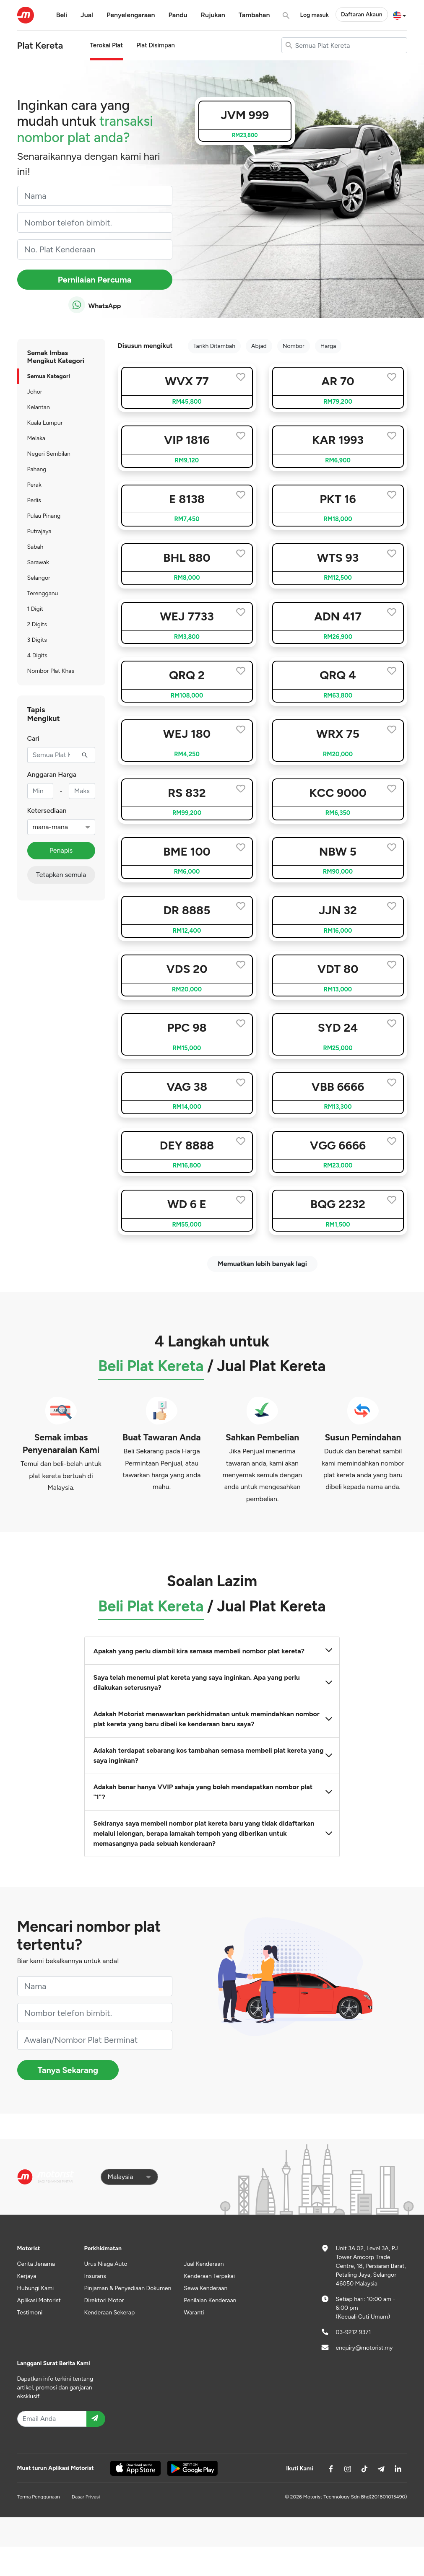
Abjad (259, 346)
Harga (328, 346)
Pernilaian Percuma (95, 280)
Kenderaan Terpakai (209, 2276)
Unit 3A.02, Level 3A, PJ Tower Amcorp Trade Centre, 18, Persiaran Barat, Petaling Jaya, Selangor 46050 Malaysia (371, 2266)
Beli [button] (61, 15)
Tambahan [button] (254, 15)
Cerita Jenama (36, 2263)
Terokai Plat (106, 45)
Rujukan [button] (213, 15)
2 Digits (37, 624)
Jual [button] (87, 15)
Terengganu (42, 593)
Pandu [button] (178, 15)
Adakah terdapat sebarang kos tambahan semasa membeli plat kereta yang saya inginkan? (212, 1755)
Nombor (293, 346)
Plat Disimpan (155, 45)
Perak (34, 484)
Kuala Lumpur (45, 422)
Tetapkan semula (61, 875)
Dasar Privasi (86, 2497)
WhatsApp (94, 305)
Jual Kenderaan (204, 2263)
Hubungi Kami (35, 2288)
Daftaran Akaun (361, 14)
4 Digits (37, 655)
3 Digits (37, 639)
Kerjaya (26, 2276)
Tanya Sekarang (68, 2070)
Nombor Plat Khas (50, 670)
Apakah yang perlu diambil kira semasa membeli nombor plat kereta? (212, 1650)
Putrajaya (39, 531)
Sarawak (38, 562)
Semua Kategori (48, 376)
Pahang (37, 469)
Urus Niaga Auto (105, 2263)
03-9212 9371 (353, 2332)
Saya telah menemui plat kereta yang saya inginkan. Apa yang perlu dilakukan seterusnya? (212, 1682)
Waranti (194, 2312)
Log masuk (314, 14)
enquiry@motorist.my (364, 2347)
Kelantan (38, 407)
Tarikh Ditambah (214, 346)
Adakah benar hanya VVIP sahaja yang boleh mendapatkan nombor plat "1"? (212, 1792)
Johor (34, 391)
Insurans (95, 2276)
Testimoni (30, 2312)
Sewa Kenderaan (205, 2288)
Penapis (61, 850)
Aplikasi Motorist (39, 2300)
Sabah (35, 546)
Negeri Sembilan (48, 453)
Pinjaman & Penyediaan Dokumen (128, 2288)
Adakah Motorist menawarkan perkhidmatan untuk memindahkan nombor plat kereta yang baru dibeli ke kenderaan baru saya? (212, 1719)
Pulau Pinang (44, 515)
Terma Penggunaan (38, 2497)
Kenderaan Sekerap (109, 2312)
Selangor (38, 577)
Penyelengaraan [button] (131, 15)
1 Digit (35, 608)
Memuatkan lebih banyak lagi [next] (262, 1264)
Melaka (36, 438)
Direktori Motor (104, 2300)
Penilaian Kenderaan (210, 2300)
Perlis (34, 500)
